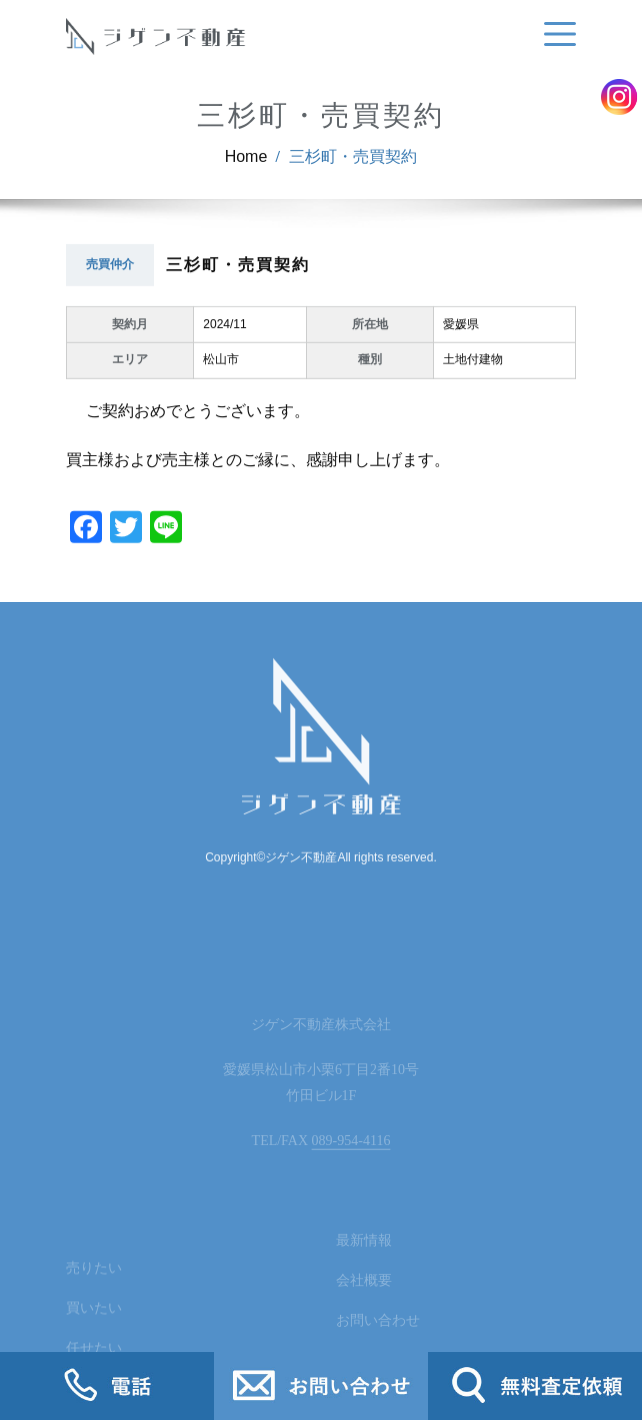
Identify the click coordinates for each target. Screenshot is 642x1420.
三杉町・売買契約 (353, 167)
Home (246, 167)
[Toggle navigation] (556, 34)
